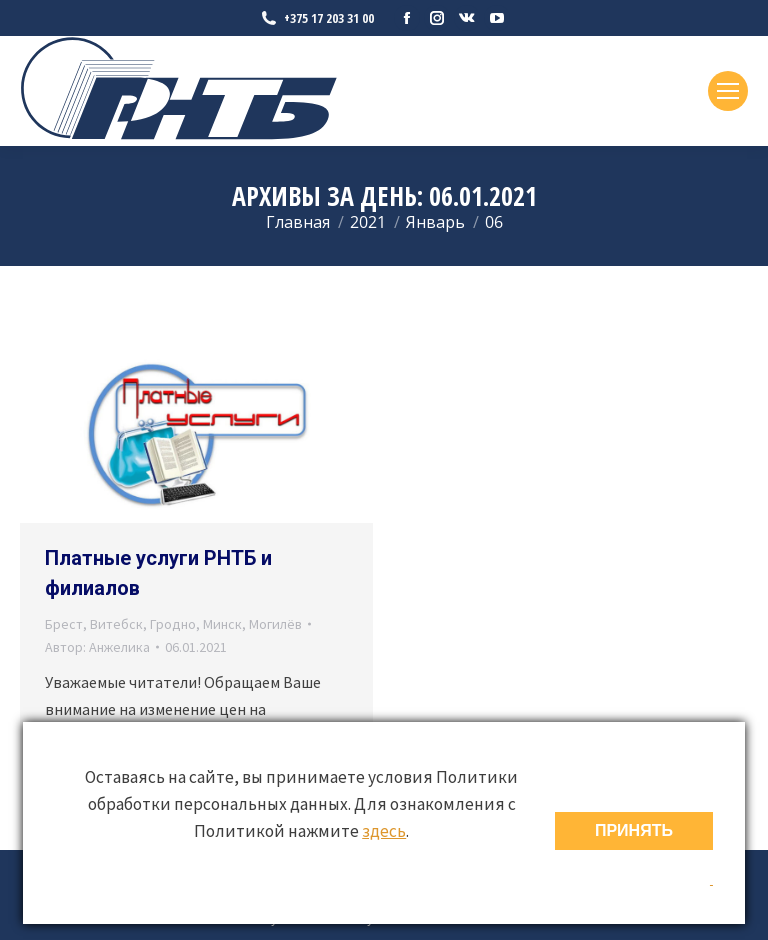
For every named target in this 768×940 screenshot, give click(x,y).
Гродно (173, 624)
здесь (384, 831)
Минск (222, 624)
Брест (64, 624)
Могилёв (275, 624)
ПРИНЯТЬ (634, 830)
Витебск (116, 624)
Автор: (97, 647)
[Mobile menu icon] (728, 91)
